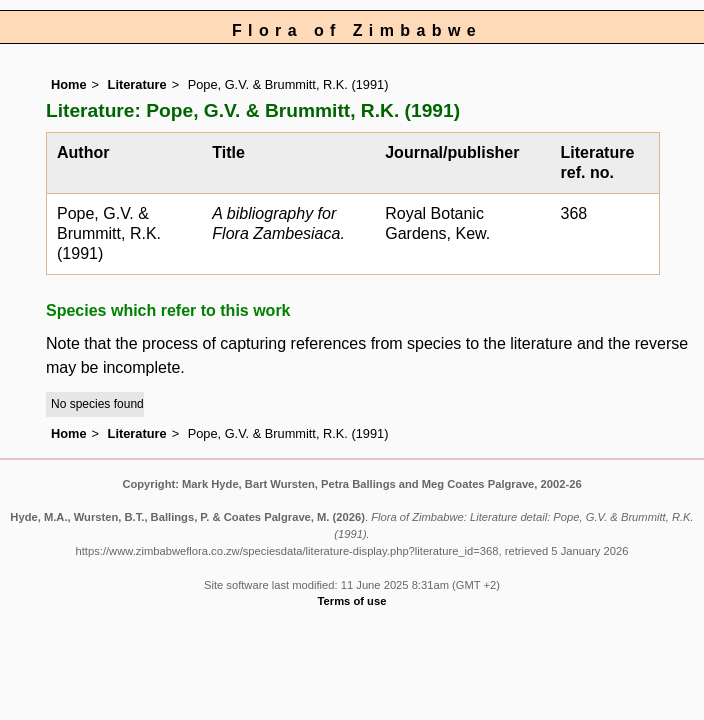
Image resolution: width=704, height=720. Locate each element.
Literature (137, 84)
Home (69, 84)
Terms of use (352, 601)
